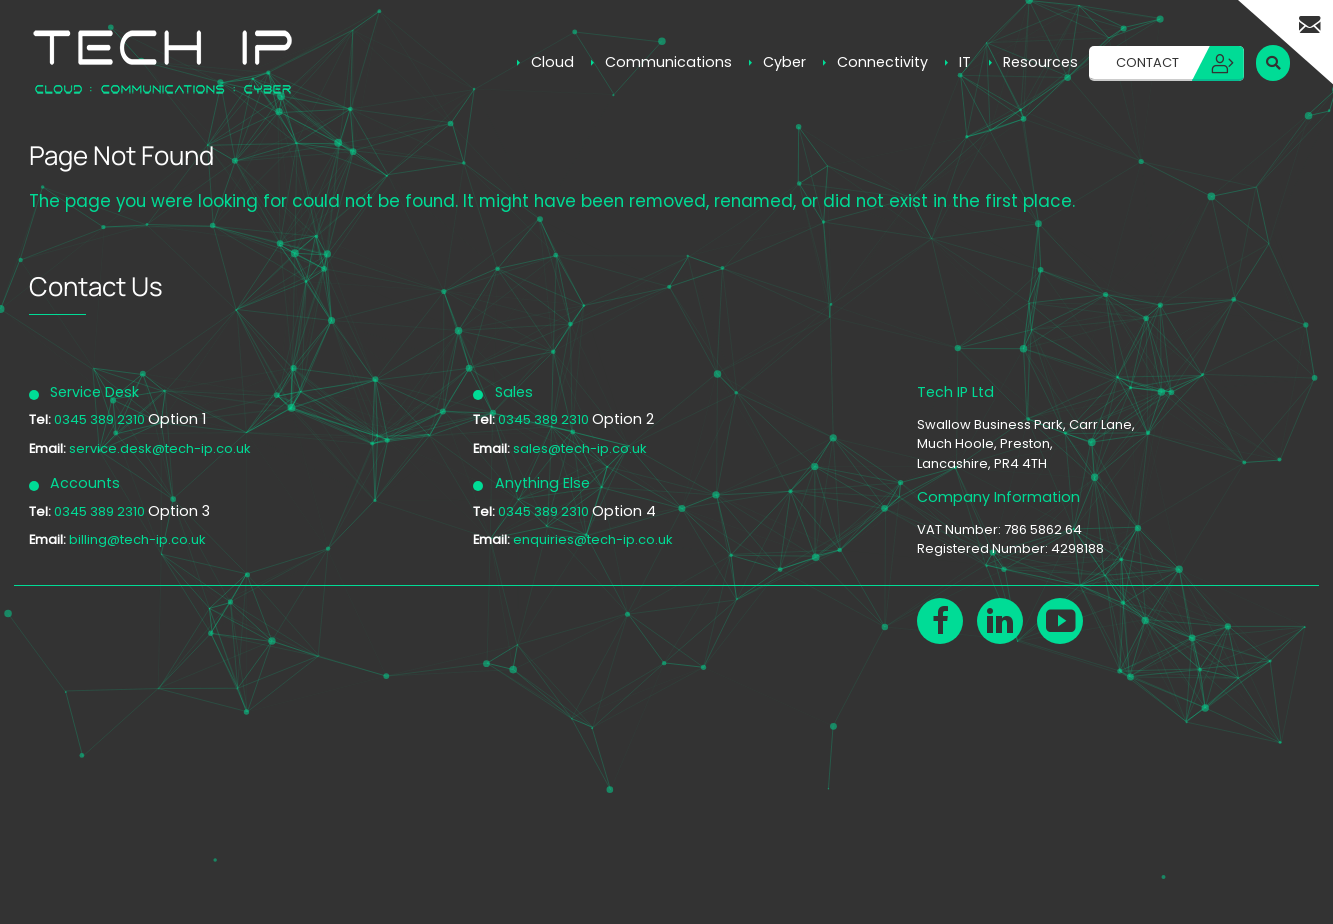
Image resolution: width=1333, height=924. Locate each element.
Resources (1040, 62)
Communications (668, 62)
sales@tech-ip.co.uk (580, 448)
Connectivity (882, 62)
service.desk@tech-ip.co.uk (160, 448)
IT (965, 62)
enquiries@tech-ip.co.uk (593, 539)
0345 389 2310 (101, 419)
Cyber (784, 62)
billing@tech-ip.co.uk (137, 539)
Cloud (552, 62)
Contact (1147, 62)
